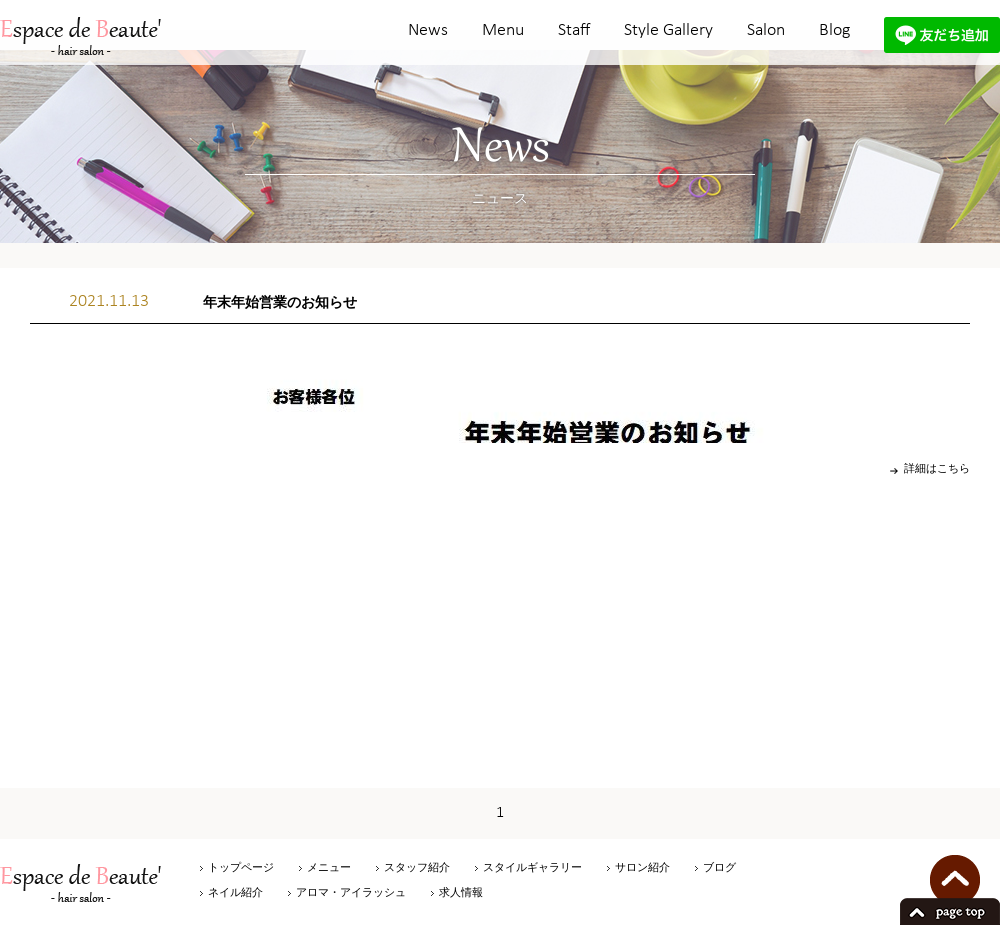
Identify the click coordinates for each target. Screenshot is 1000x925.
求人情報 (461, 892)
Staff (574, 30)
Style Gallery (668, 30)
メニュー (329, 867)
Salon (766, 30)
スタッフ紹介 (417, 867)
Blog (834, 30)
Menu (503, 30)
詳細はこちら (937, 468)
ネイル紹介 (235, 892)
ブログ (719, 867)
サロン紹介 (642, 867)
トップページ (241, 867)
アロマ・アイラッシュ (351, 892)
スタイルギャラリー (532, 867)
